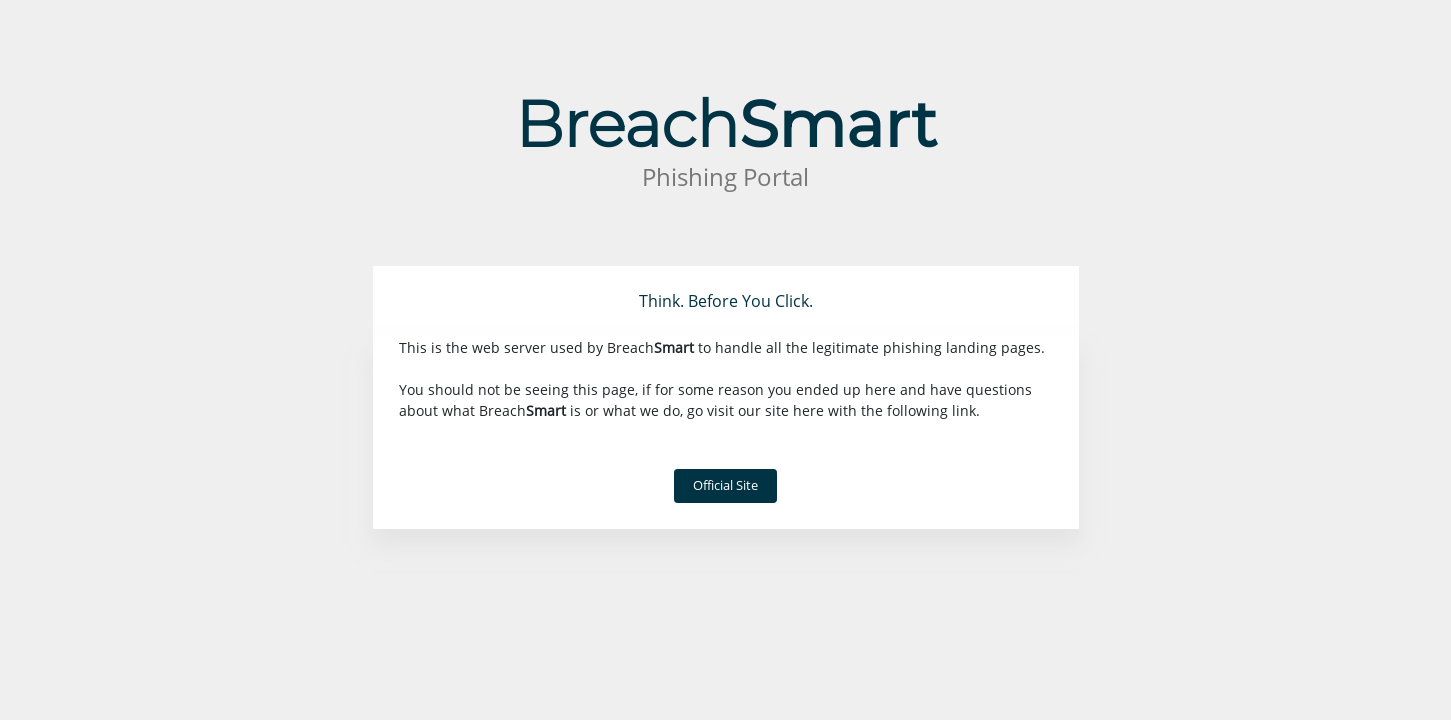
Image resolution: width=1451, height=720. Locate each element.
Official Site (725, 485)
